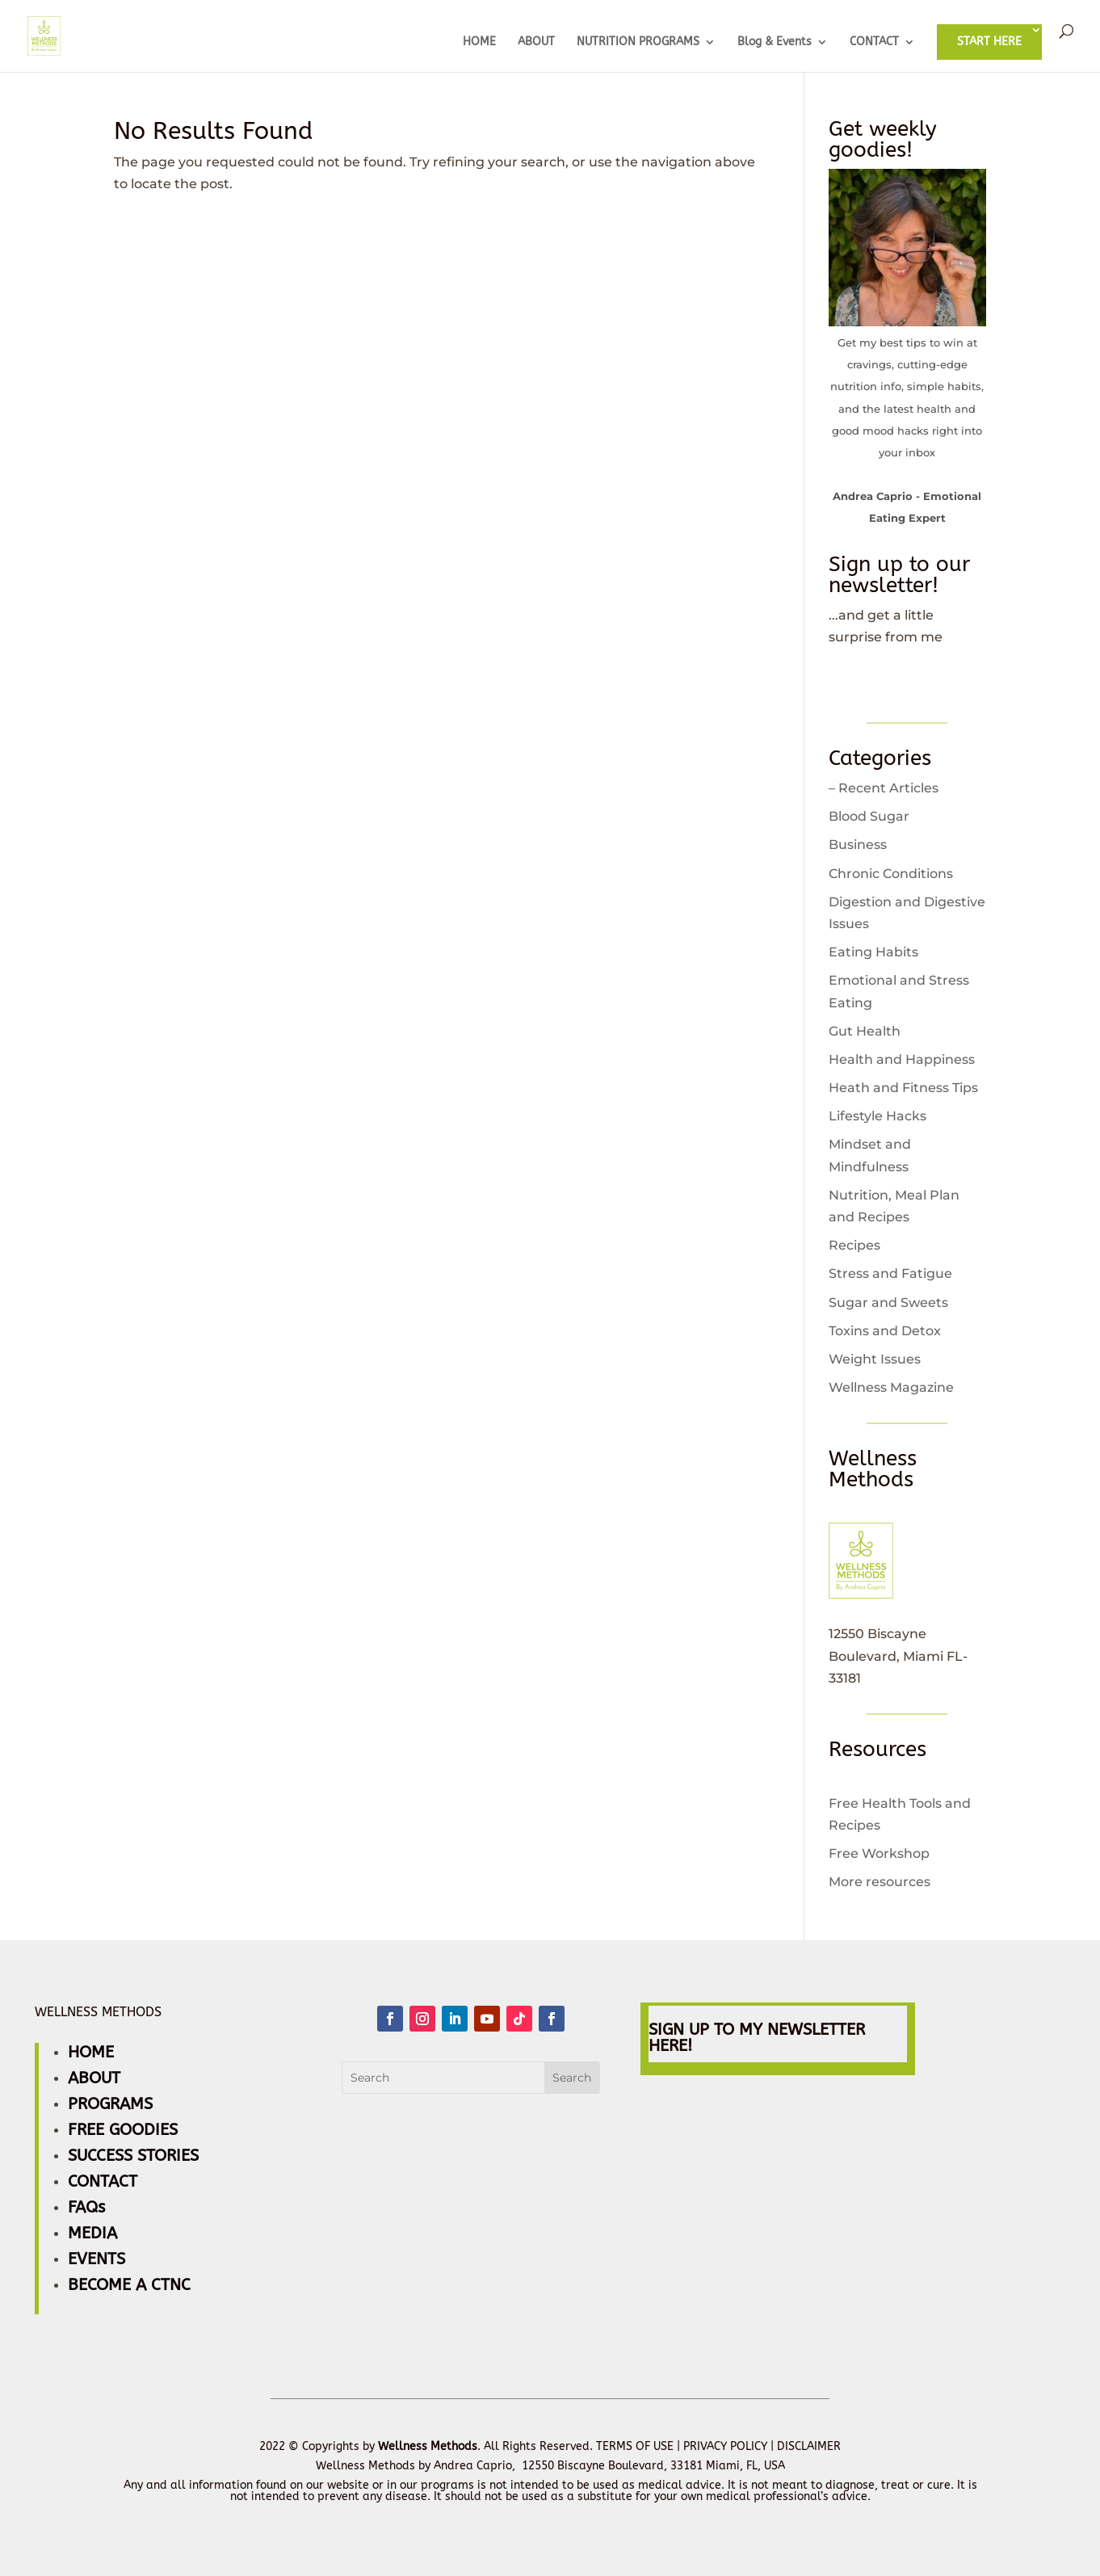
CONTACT (874, 42)
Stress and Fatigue (890, 1273)
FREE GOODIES (123, 2129)
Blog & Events (774, 42)
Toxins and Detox (885, 1330)
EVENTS (96, 2259)
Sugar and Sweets (888, 1302)
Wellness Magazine (891, 1387)
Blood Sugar (869, 816)
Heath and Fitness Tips (903, 1087)
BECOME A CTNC (129, 2285)
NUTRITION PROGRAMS (638, 42)
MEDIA (92, 2233)
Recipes (854, 1245)
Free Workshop (879, 1853)
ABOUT (536, 42)
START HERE (989, 41)
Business (858, 844)
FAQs (86, 2207)
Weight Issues (875, 1359)
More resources (879, 1881)
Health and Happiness (902, 1059)
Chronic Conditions (891, 873)
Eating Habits (873, 952)
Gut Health (865, 1031)
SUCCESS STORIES (133, 2155)
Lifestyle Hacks (877, 1116)
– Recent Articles (883, 788)
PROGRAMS (110, 2104)
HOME (479, 42)
